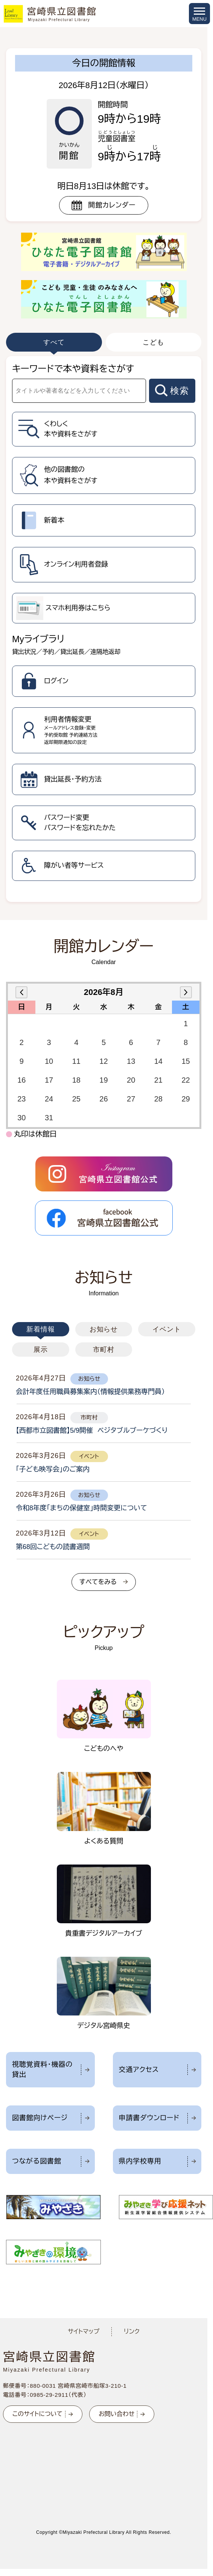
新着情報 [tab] (40, 1329)
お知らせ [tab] (104, 1329)
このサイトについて (37, 2414)
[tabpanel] (103, 629)
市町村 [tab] (103, 1349)
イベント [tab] (166, 1329)
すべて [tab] (54, 342)
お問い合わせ (116, 2414)
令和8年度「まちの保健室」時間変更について (81, 1508)
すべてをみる (98, 1582)
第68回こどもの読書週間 (53, 1547)
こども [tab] (153, 342)
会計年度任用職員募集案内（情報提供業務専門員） (90, 1391)
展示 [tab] (40, 1349)
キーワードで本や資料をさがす (73, 369)
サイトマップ (83, 2331)
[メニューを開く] (199, 13)
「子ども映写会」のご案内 (53, 1469)
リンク (132, 2331)
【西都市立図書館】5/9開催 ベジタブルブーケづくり (92, 1430)
